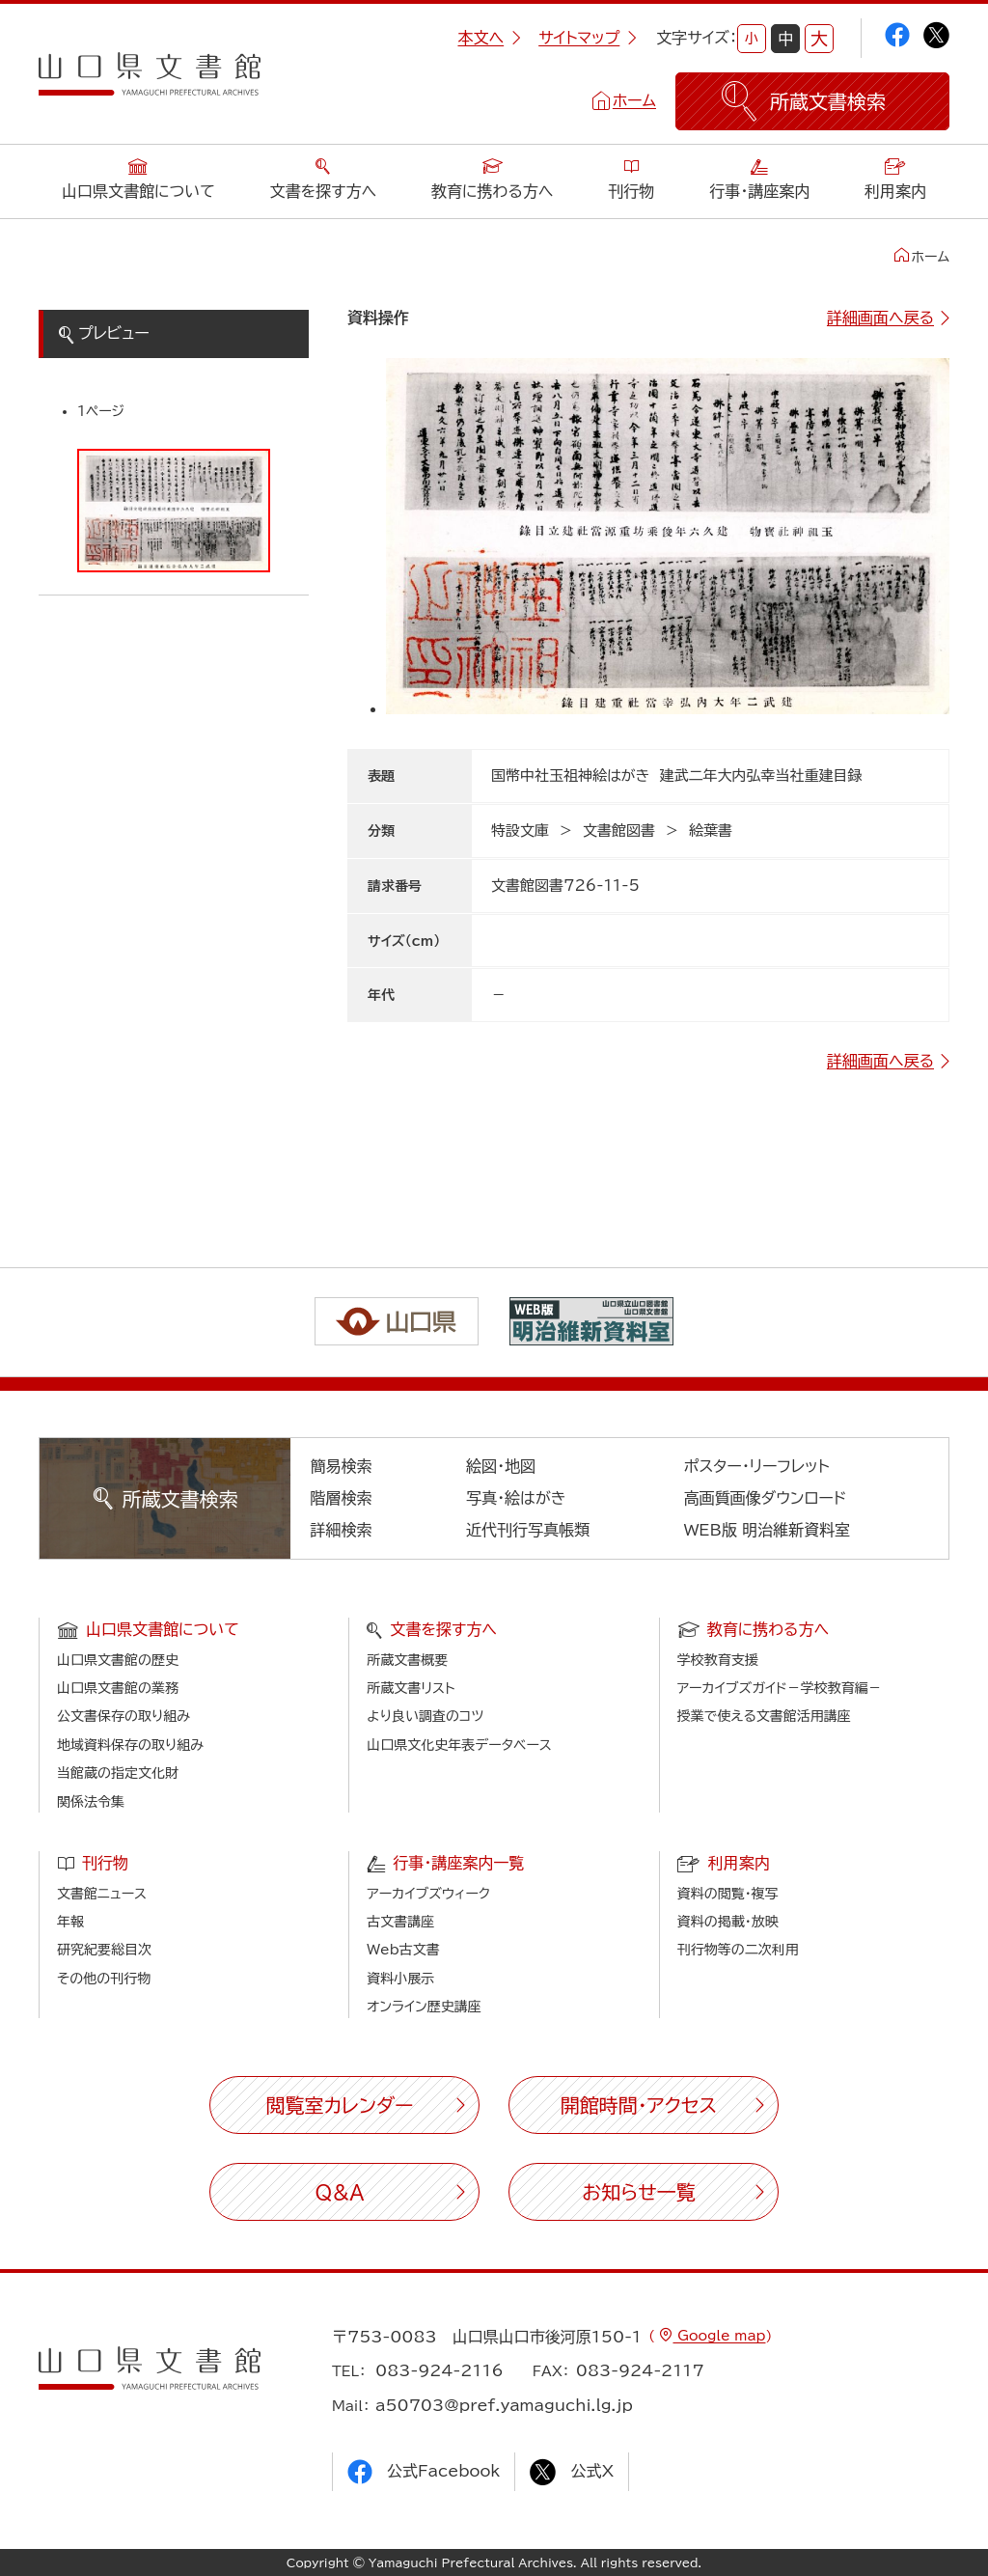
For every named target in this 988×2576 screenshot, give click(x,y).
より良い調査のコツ (425, 1716)
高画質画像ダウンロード (765, 1498)
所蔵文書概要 (407, 1660)
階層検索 (341, 1498)
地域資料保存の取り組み (130, 1745)
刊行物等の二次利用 (738, 1949)
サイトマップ (587, 37)
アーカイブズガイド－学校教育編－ (779, 1688)
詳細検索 (341, 1529)
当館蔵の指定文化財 (117, 1773)
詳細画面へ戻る (880, 317)
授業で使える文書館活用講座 (764, 1716)
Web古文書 (403, 1949)
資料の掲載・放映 (728, 1921)
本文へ (489, 37)
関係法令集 (90, 1802)
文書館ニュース (102, 1893)
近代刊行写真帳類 (528, 1529)
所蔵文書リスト (410, 1688)
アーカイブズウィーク (428, 1893)
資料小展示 (400, 1978)
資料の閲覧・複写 (728, 1893)
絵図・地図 (500, 1466)
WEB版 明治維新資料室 (767, 1529)
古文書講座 (400, 1921)
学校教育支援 (717, 1660)
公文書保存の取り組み (123, 1716)
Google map (718, 2335)
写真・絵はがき (516, 1498)
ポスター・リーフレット (757, 1466)
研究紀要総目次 (104, 1949)
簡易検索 (341, 1466)
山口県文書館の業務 (117, 1688)
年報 (70, 1921)
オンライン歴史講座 (423, 2006)
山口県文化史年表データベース (459, 1745)
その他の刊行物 (104, 1978)
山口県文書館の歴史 (117, 1660)
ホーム (634, 100)
